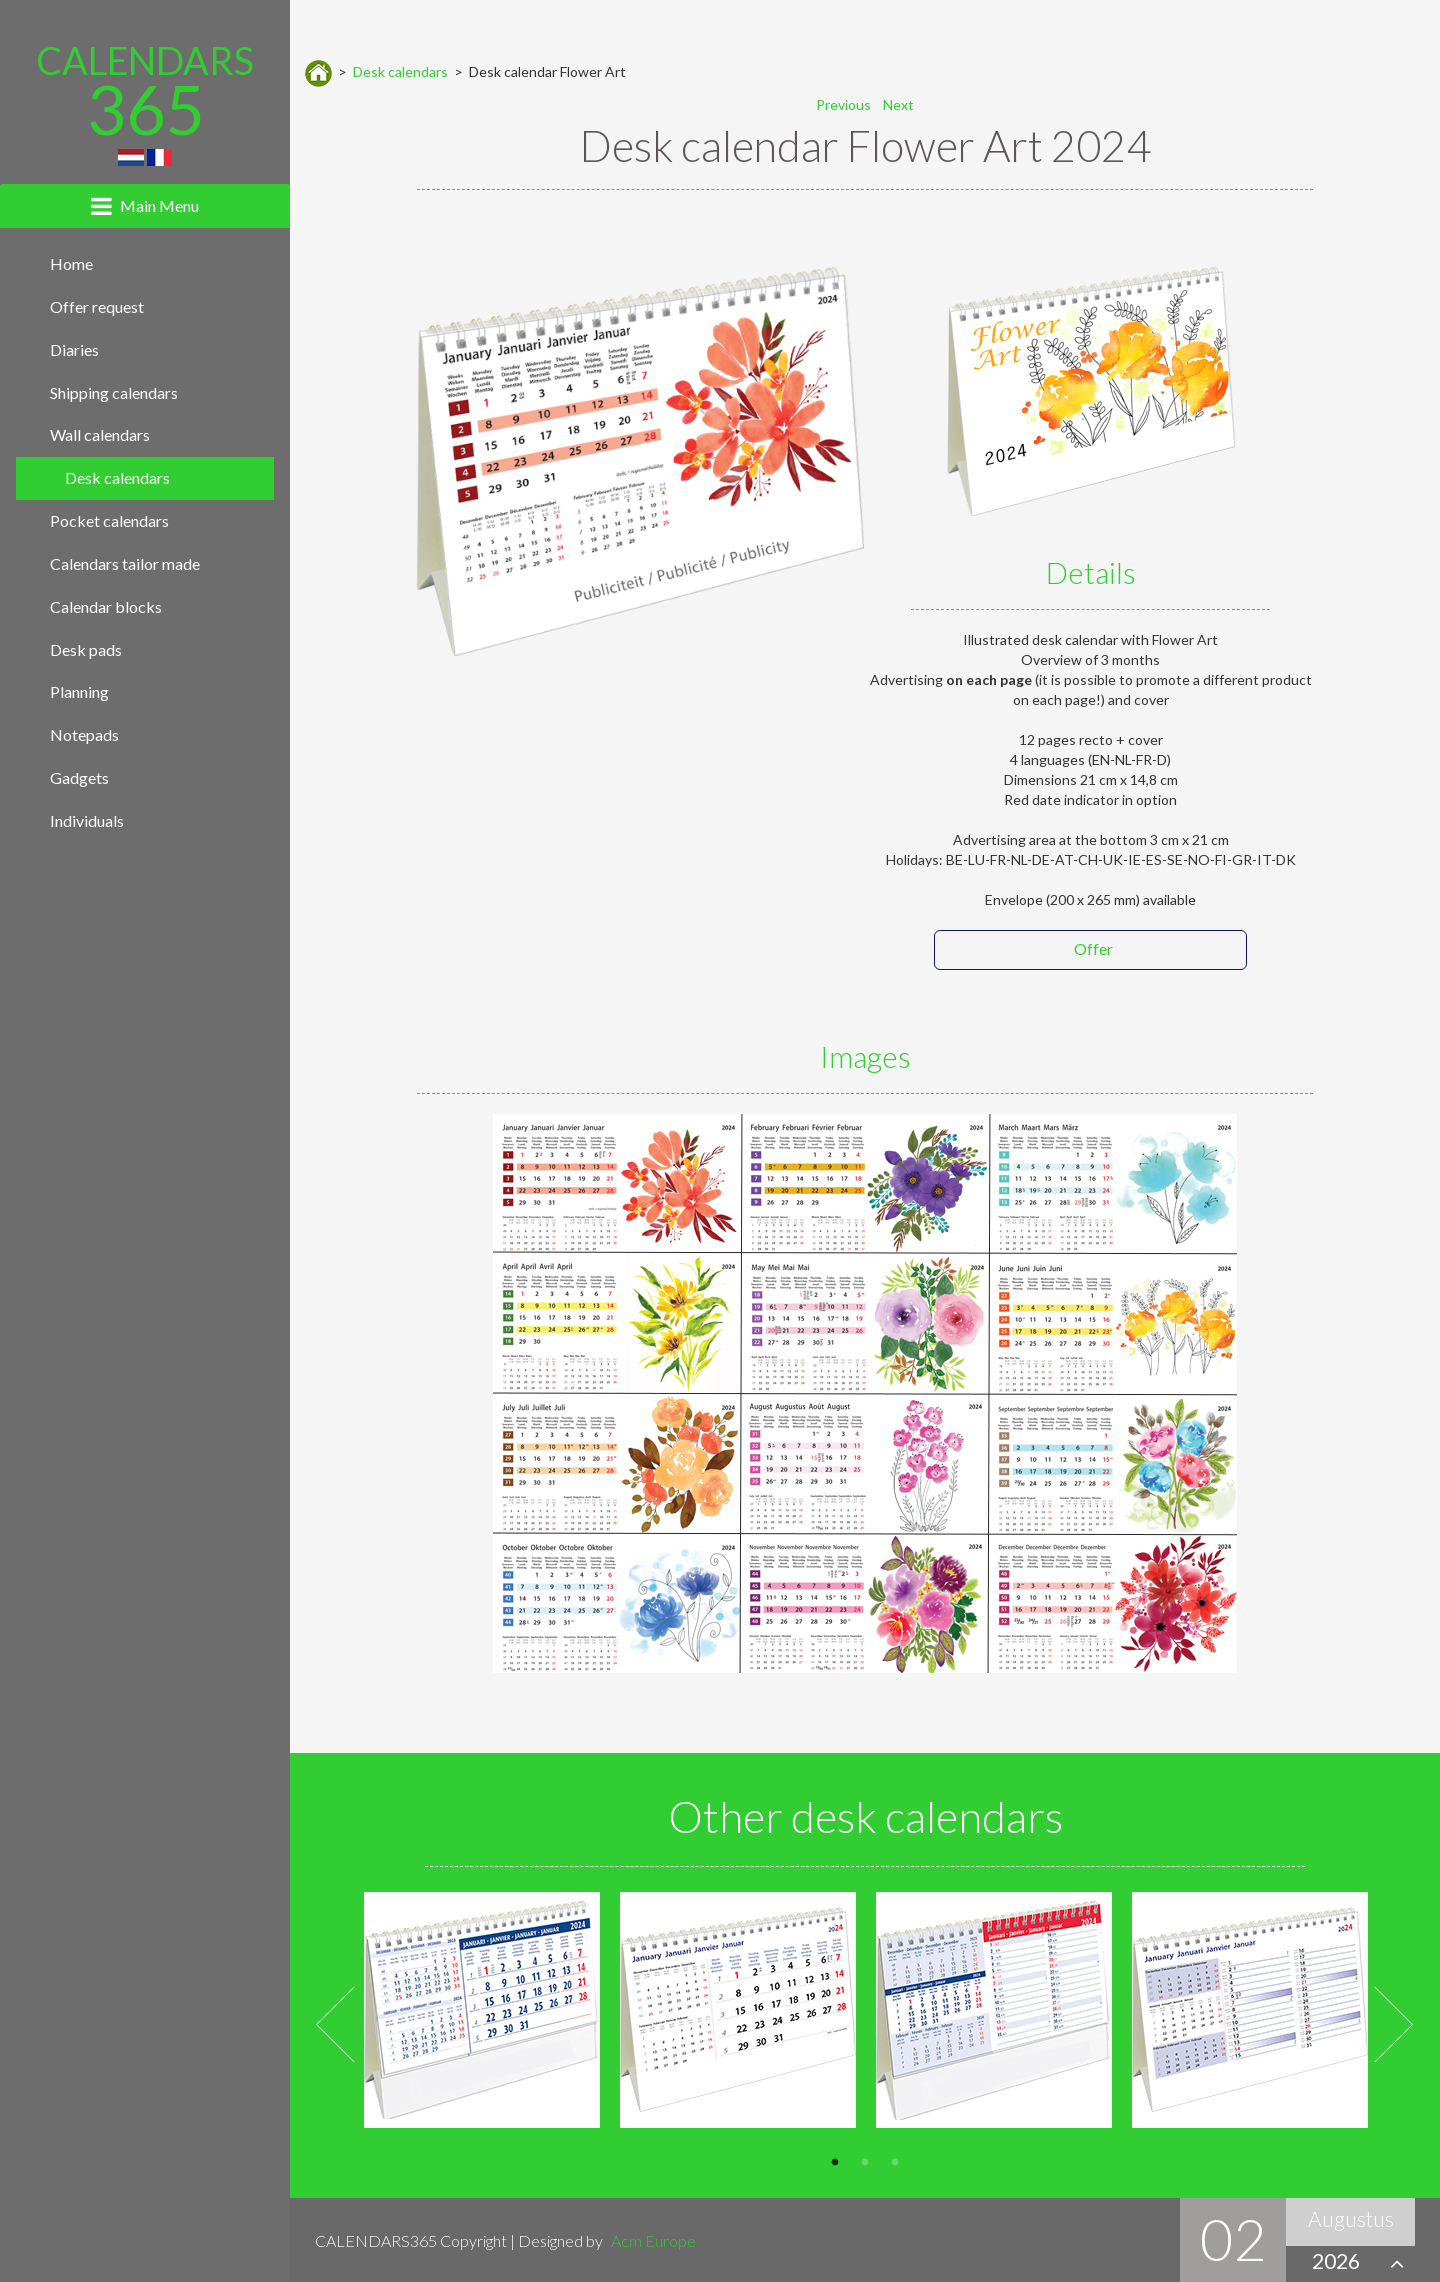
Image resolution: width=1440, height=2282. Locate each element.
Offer (1093, 948)
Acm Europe (653, 2240)
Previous (336, 2025)
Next (1394, 2025)
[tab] (145, 206)
